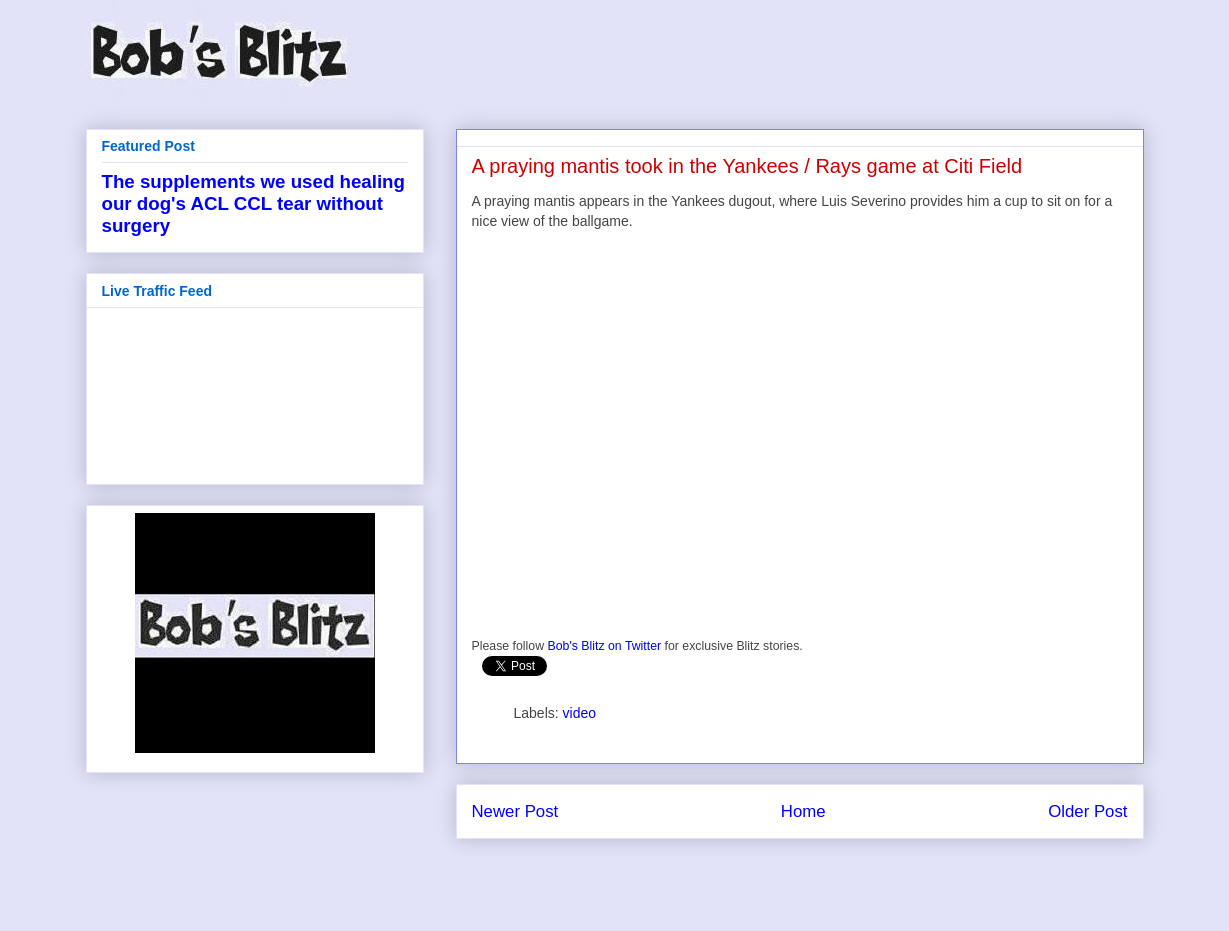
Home (803, 811)
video (579, 713)
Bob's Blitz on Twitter (604, 646)
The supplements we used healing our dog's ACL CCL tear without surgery (253, 203)
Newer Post (515, 811)
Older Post (1087, 811)
